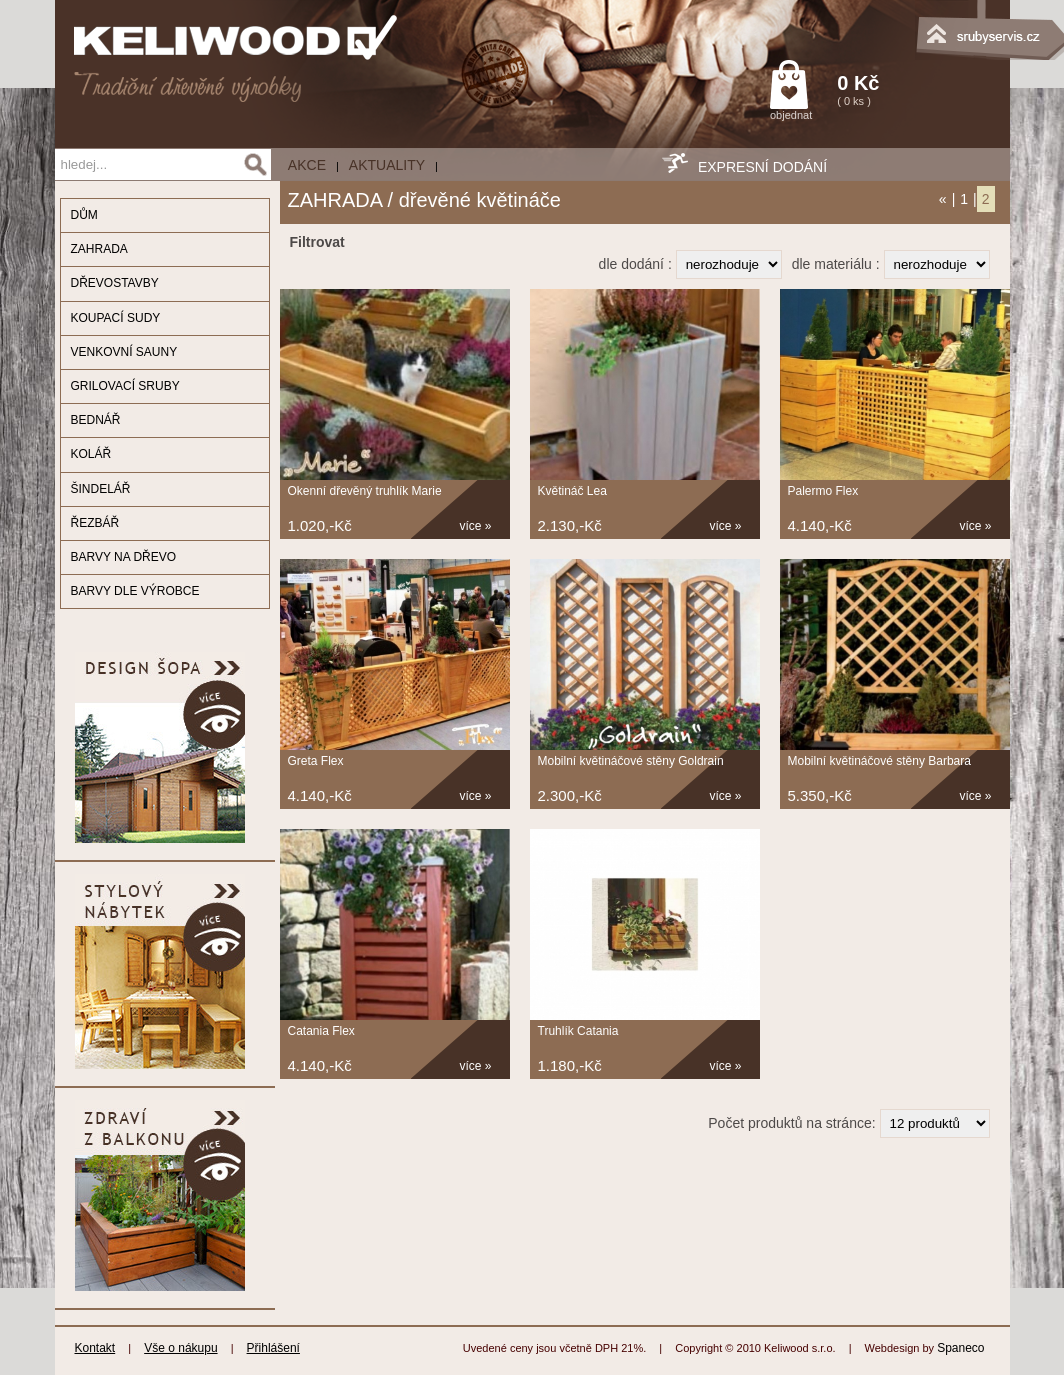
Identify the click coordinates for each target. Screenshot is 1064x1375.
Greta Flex (316, 761)
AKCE (307, 165)
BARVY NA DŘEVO (124, 557)
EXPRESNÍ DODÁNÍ (762, 167)
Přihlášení (273, 1348)
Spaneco (960, 1348)
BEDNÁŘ (96, 420)
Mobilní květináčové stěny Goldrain (631, 761)
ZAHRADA (99, 249)
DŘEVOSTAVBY (115, 283)
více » (476, 526)
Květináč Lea (572, 491)
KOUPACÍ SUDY (116, 318)
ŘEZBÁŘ (95, 523)
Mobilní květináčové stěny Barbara (879, 761)
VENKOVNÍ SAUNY (124, 352)
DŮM (84, 215)
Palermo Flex (823, 491)
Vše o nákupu (180, 1348)
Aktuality (387, 165)
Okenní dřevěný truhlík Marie (365, 491)
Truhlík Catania (578, 1031)
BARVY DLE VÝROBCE (135, 591)
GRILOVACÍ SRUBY (125, 386)
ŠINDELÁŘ (101, 489)
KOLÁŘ (91, 454)
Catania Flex (321, 1031)
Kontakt (95, 1348)
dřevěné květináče (480, 200)
